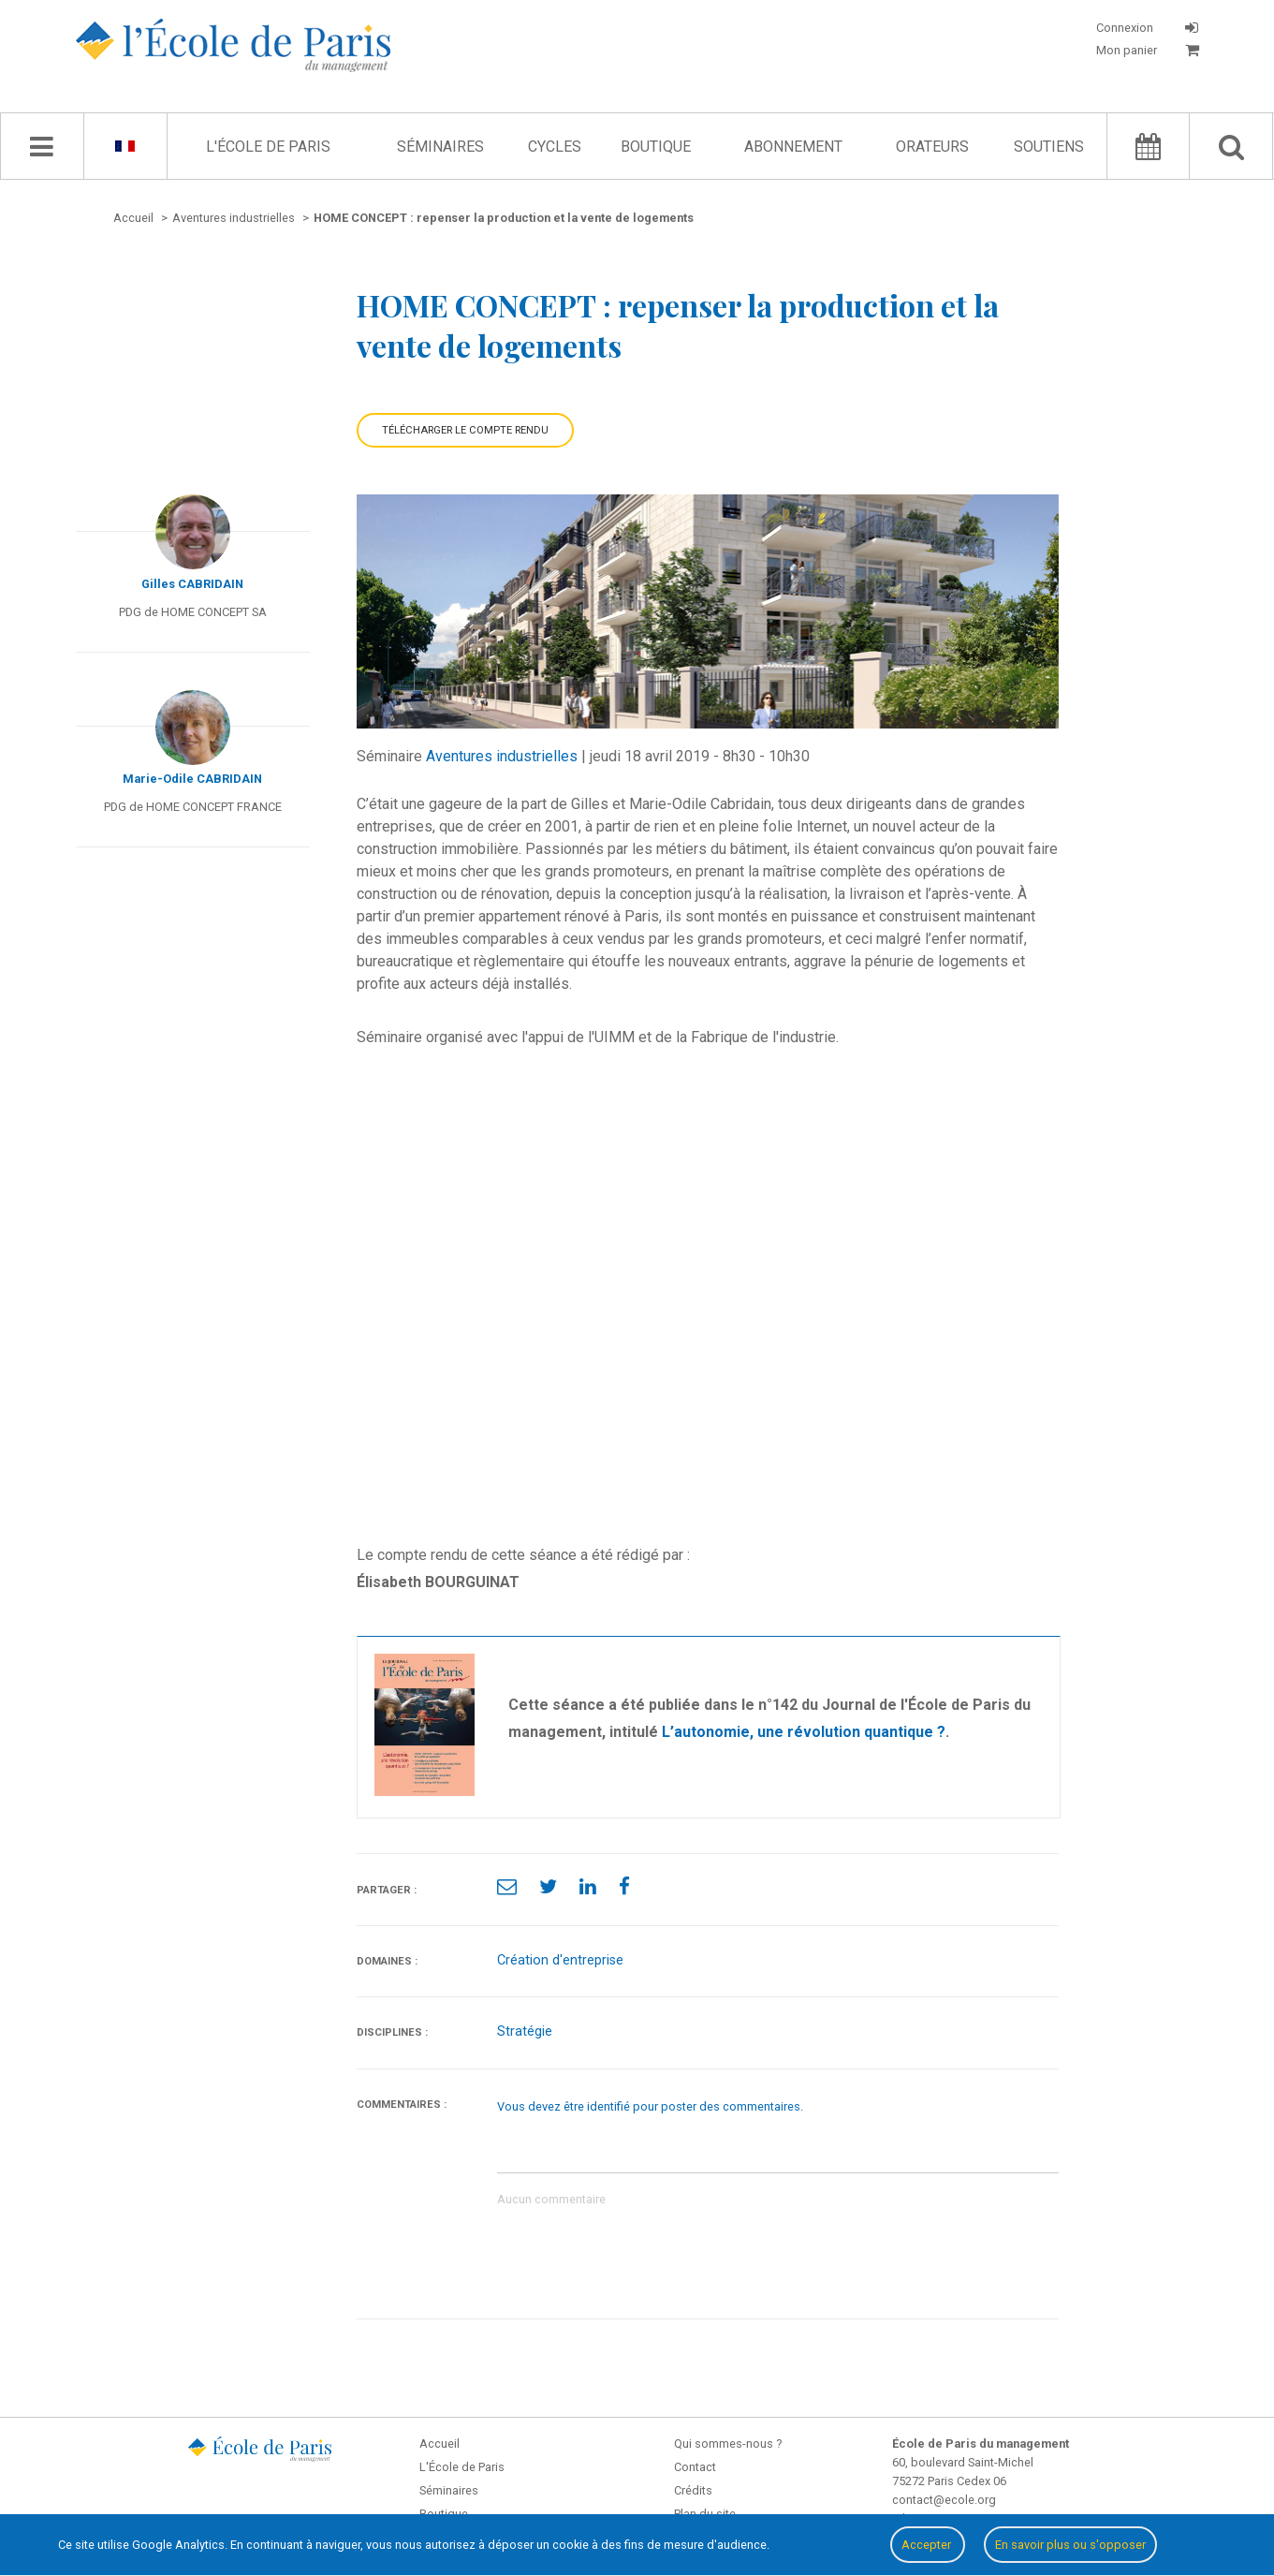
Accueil (439, 2443)
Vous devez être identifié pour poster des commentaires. (650, 2106)
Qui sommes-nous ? (728, 2443)
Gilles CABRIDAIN (192, 584)
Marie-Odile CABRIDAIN (192, 779)
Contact (695, 2467)
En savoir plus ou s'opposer (1070, 2545)
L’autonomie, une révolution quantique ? (803, 1732)
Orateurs (932, 146)
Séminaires (440, 146)
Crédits (693, 2490)
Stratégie (524, 2031)
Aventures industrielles (502, 756)
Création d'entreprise (560, 1960)
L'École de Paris (268, 146)
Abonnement (793, 146)
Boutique (656, 146)
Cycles (554, 146)
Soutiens (1049, 146)
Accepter (927, 2545)
